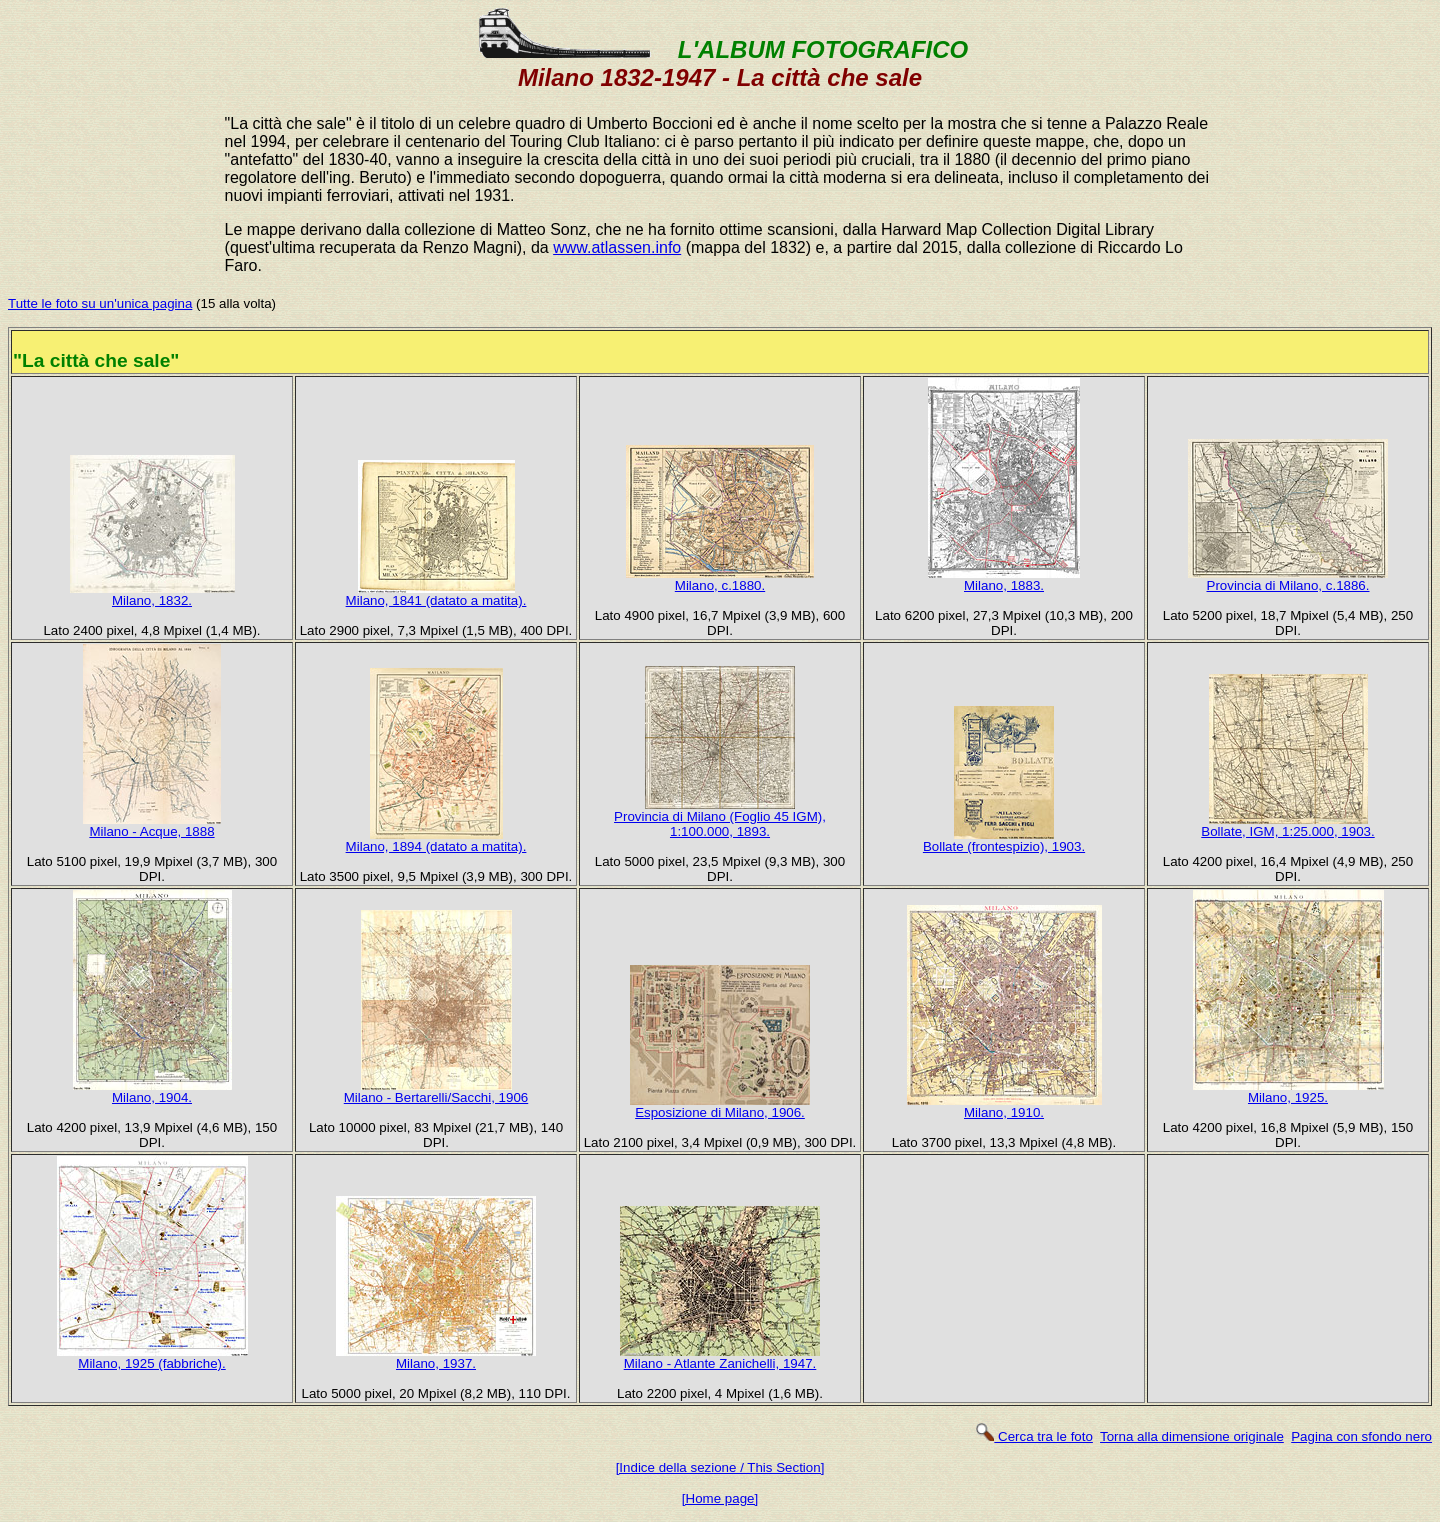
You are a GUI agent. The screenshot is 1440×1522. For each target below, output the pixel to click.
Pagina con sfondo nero (1361, 1436)
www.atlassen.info (617, 247)
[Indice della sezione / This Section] (720, 1467)
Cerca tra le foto (1033, 1436)
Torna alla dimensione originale (1192, 1436)
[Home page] (720, 1498)
